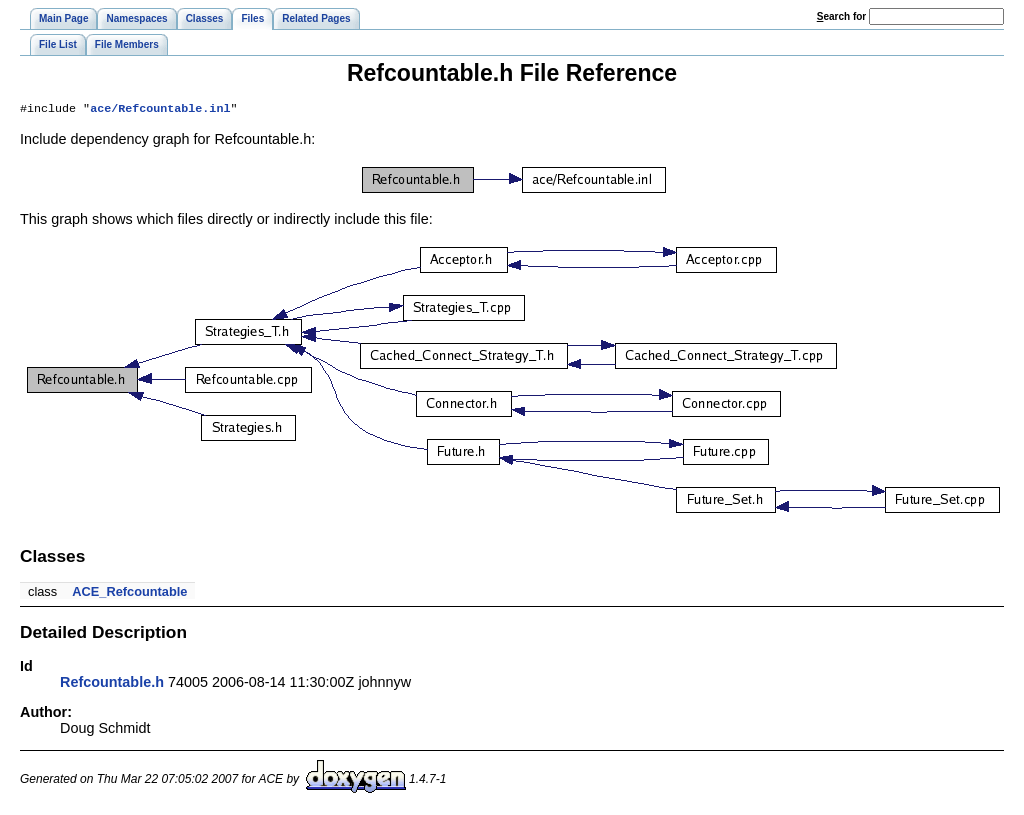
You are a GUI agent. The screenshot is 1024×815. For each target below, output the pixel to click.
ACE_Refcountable (129, 593)
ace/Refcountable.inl (160, 110)
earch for (841, 16)
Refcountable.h (112, 684)
